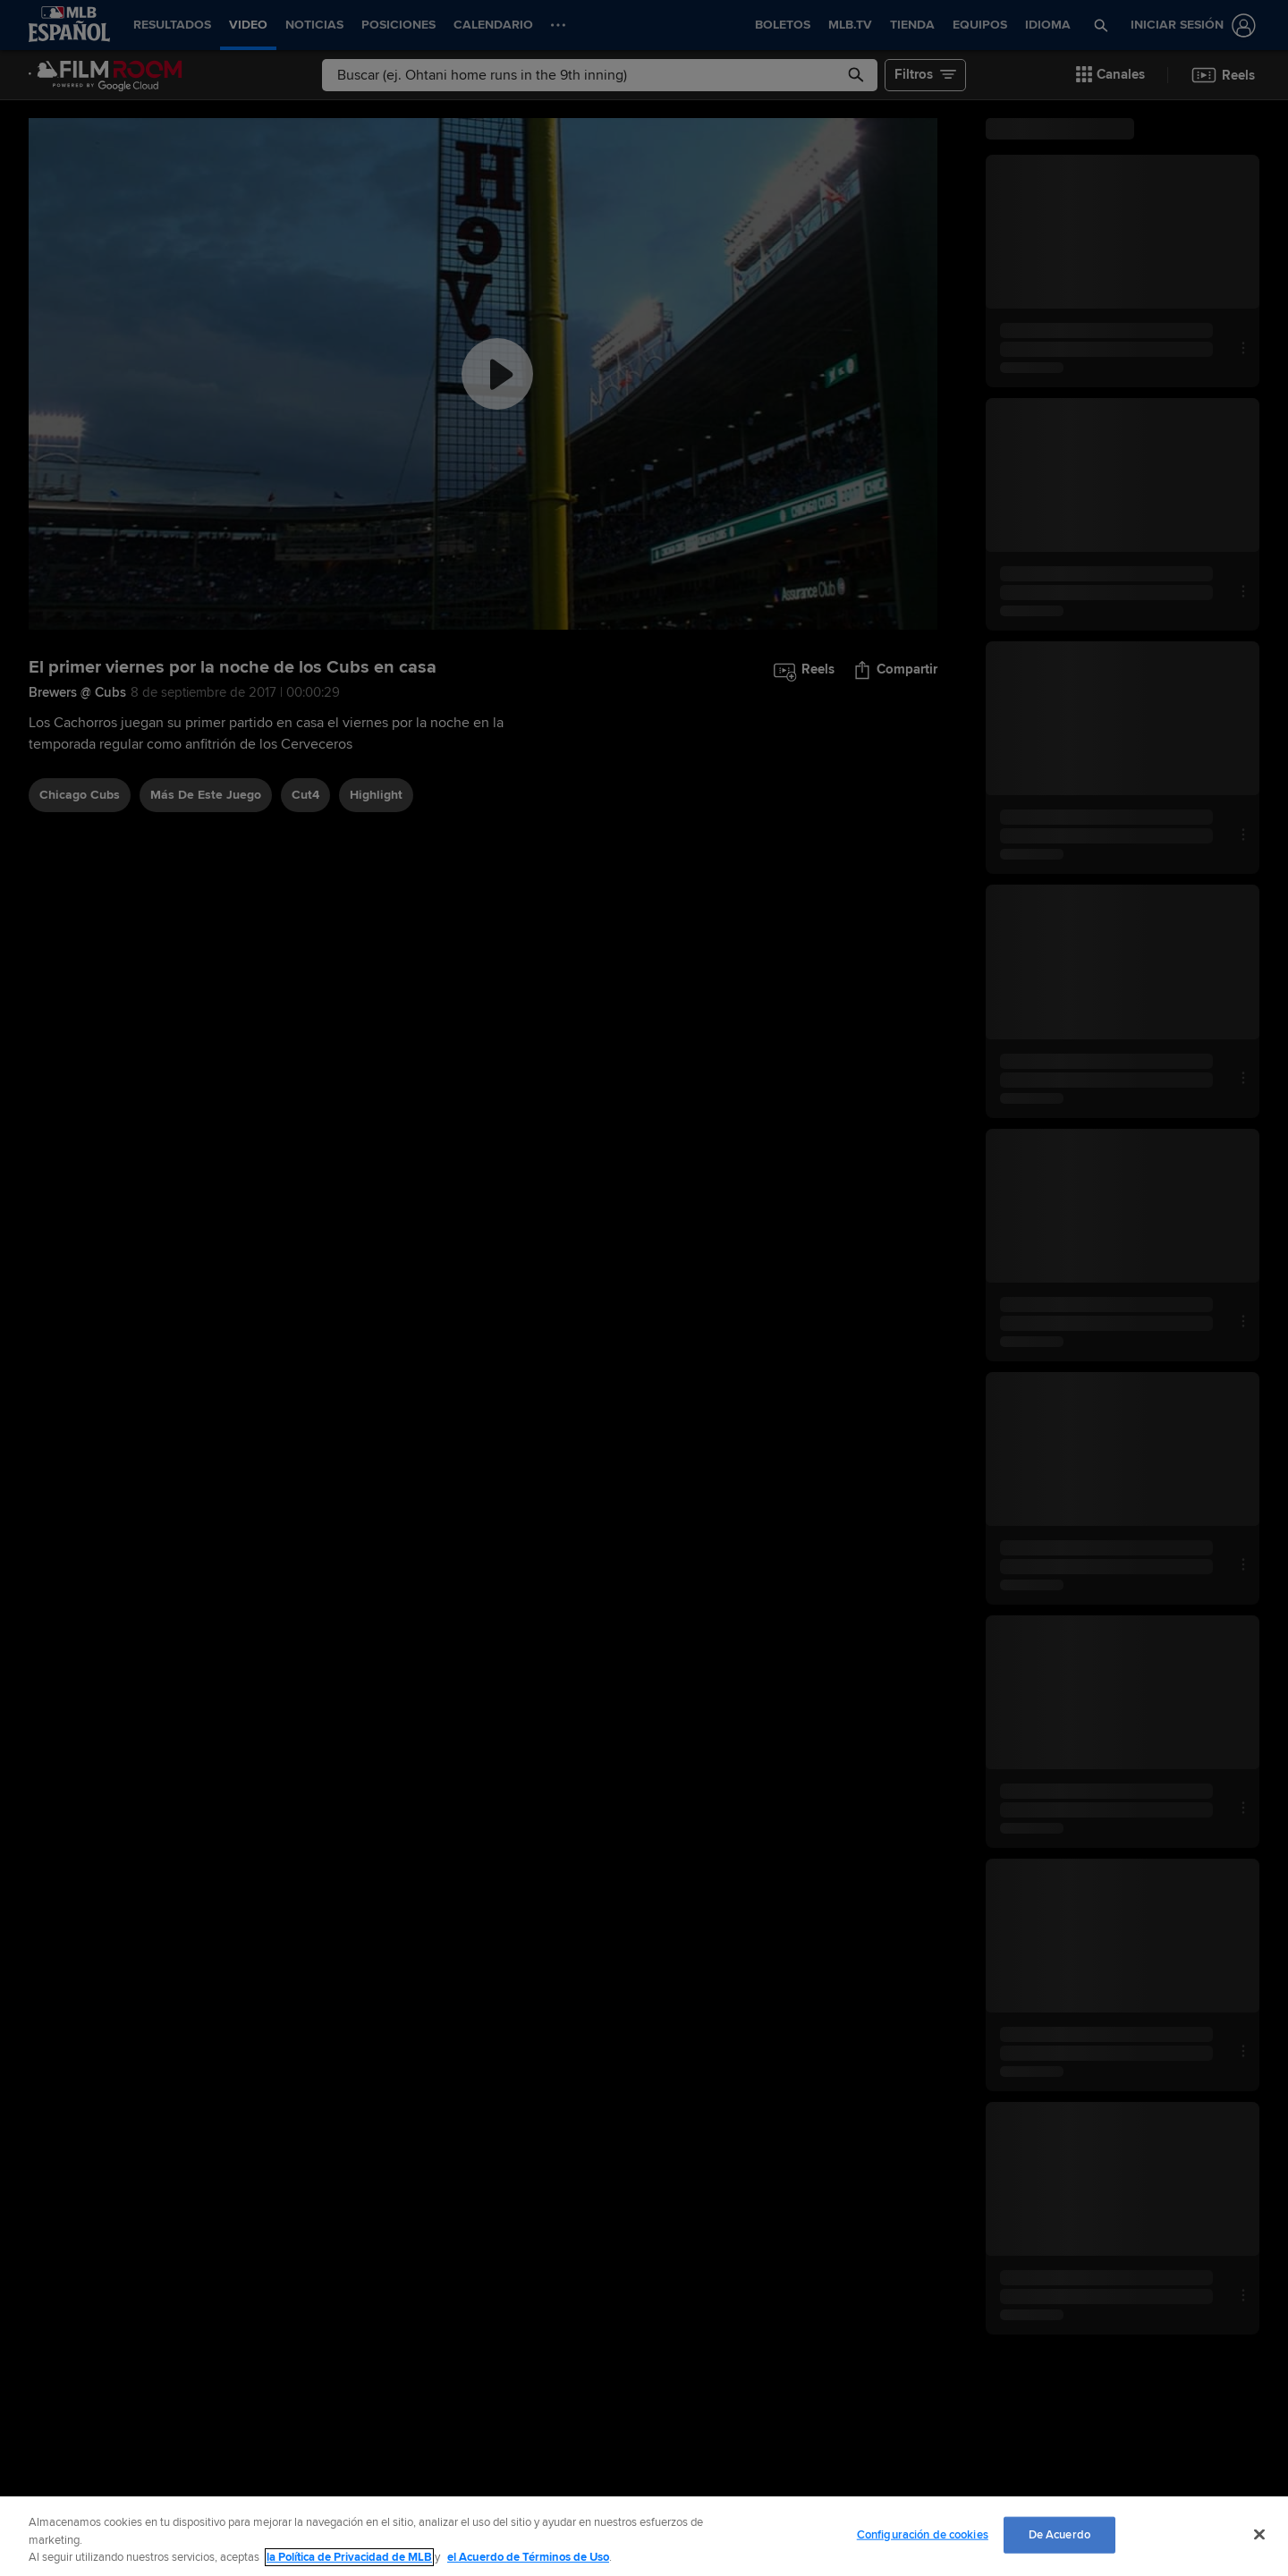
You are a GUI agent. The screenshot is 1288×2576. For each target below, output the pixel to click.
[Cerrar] (1259, 2534)
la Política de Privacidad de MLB (349, 2557)
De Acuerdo (1059, 2534)
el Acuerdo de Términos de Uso (528, 2557)
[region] (644, 2536)
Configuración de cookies (922, 2534)
